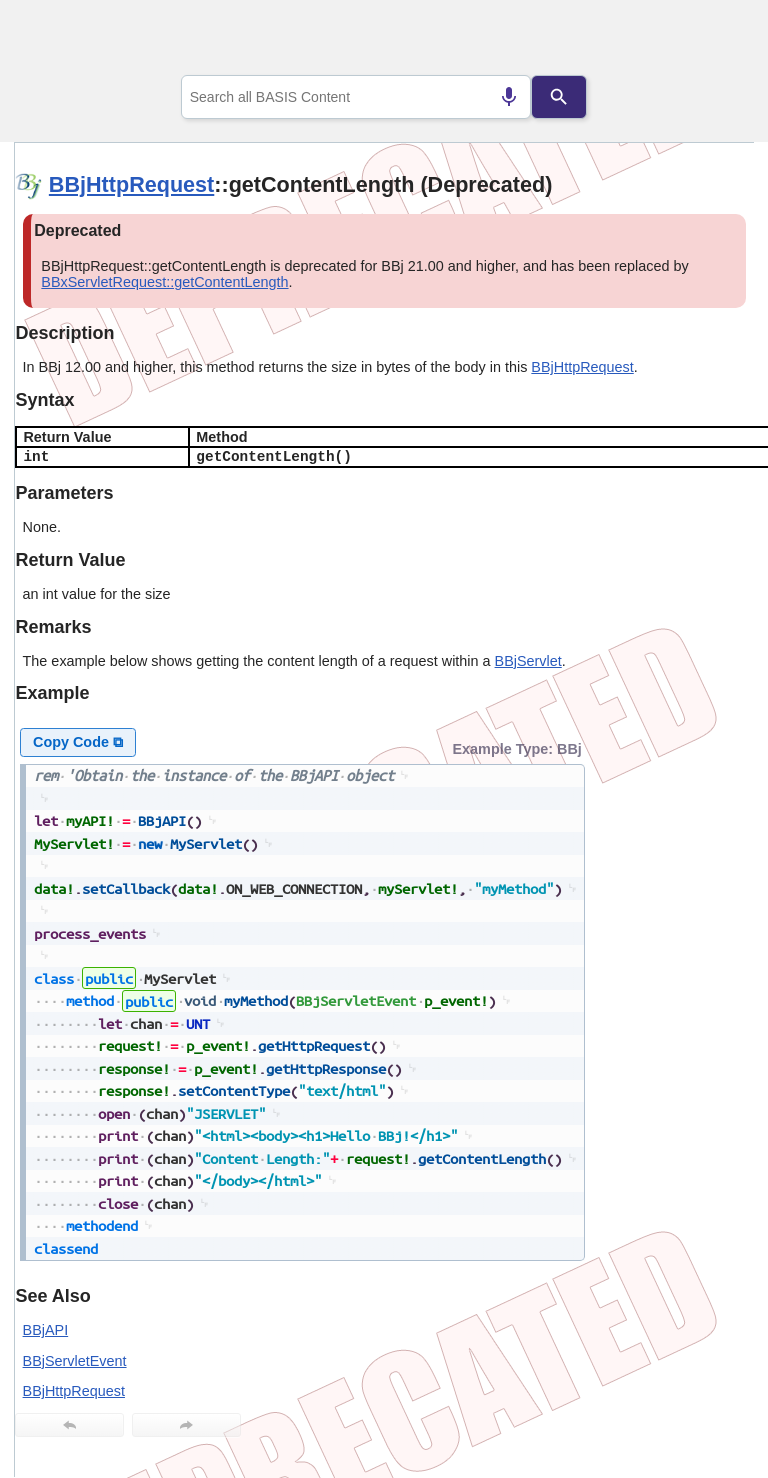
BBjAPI (46, 1330)
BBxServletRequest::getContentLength (164, 282)
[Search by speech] (509, 97)
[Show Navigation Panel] (713, 41)
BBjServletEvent (75, 1361)
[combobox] (356, 97)
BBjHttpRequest (131, 184)
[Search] (559, 97)
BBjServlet (528, 661)
